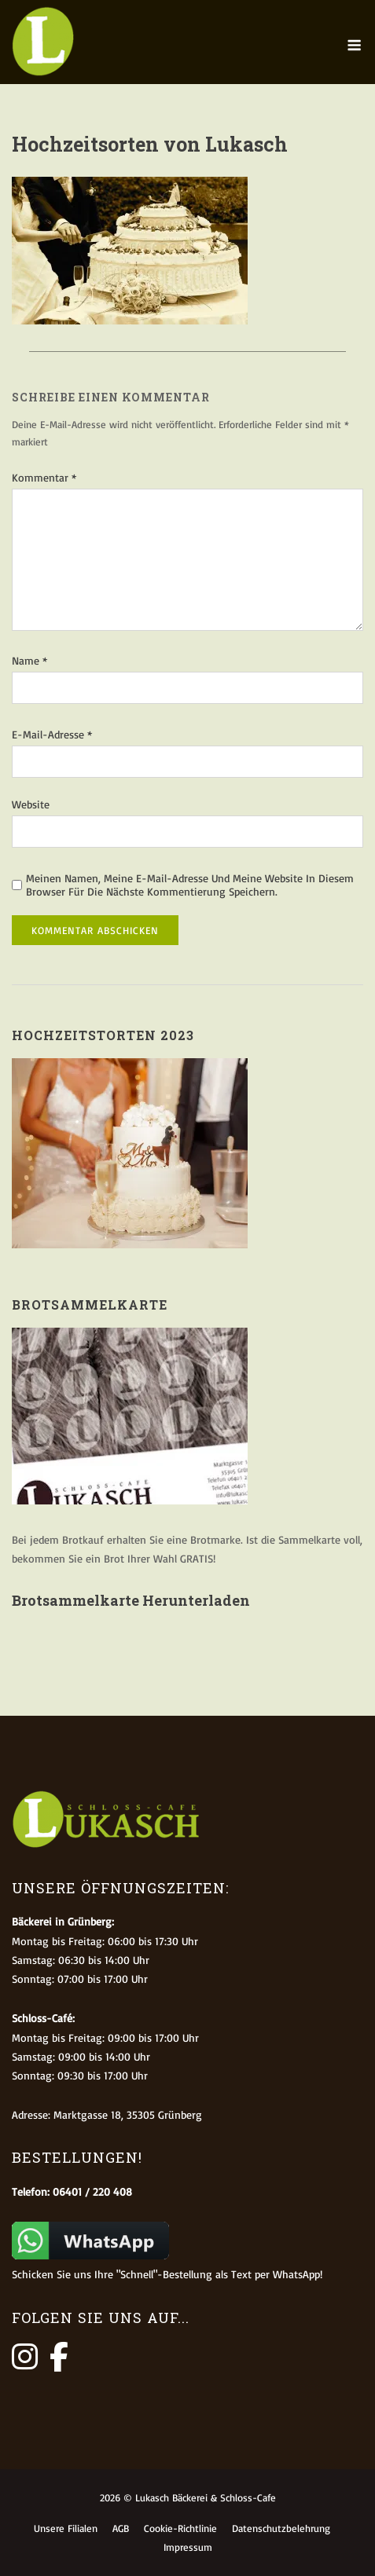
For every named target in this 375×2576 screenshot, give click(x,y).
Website (31, 804)
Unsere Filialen (65, 2528)
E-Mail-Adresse (52, 734)
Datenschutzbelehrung (281, 2528)
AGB (120, 2528)
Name (29, 660)
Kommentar (44, 477)
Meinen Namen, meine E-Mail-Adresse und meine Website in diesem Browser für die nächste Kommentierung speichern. (190, 884)
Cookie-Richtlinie (180, 2528)
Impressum (188, 2547)
